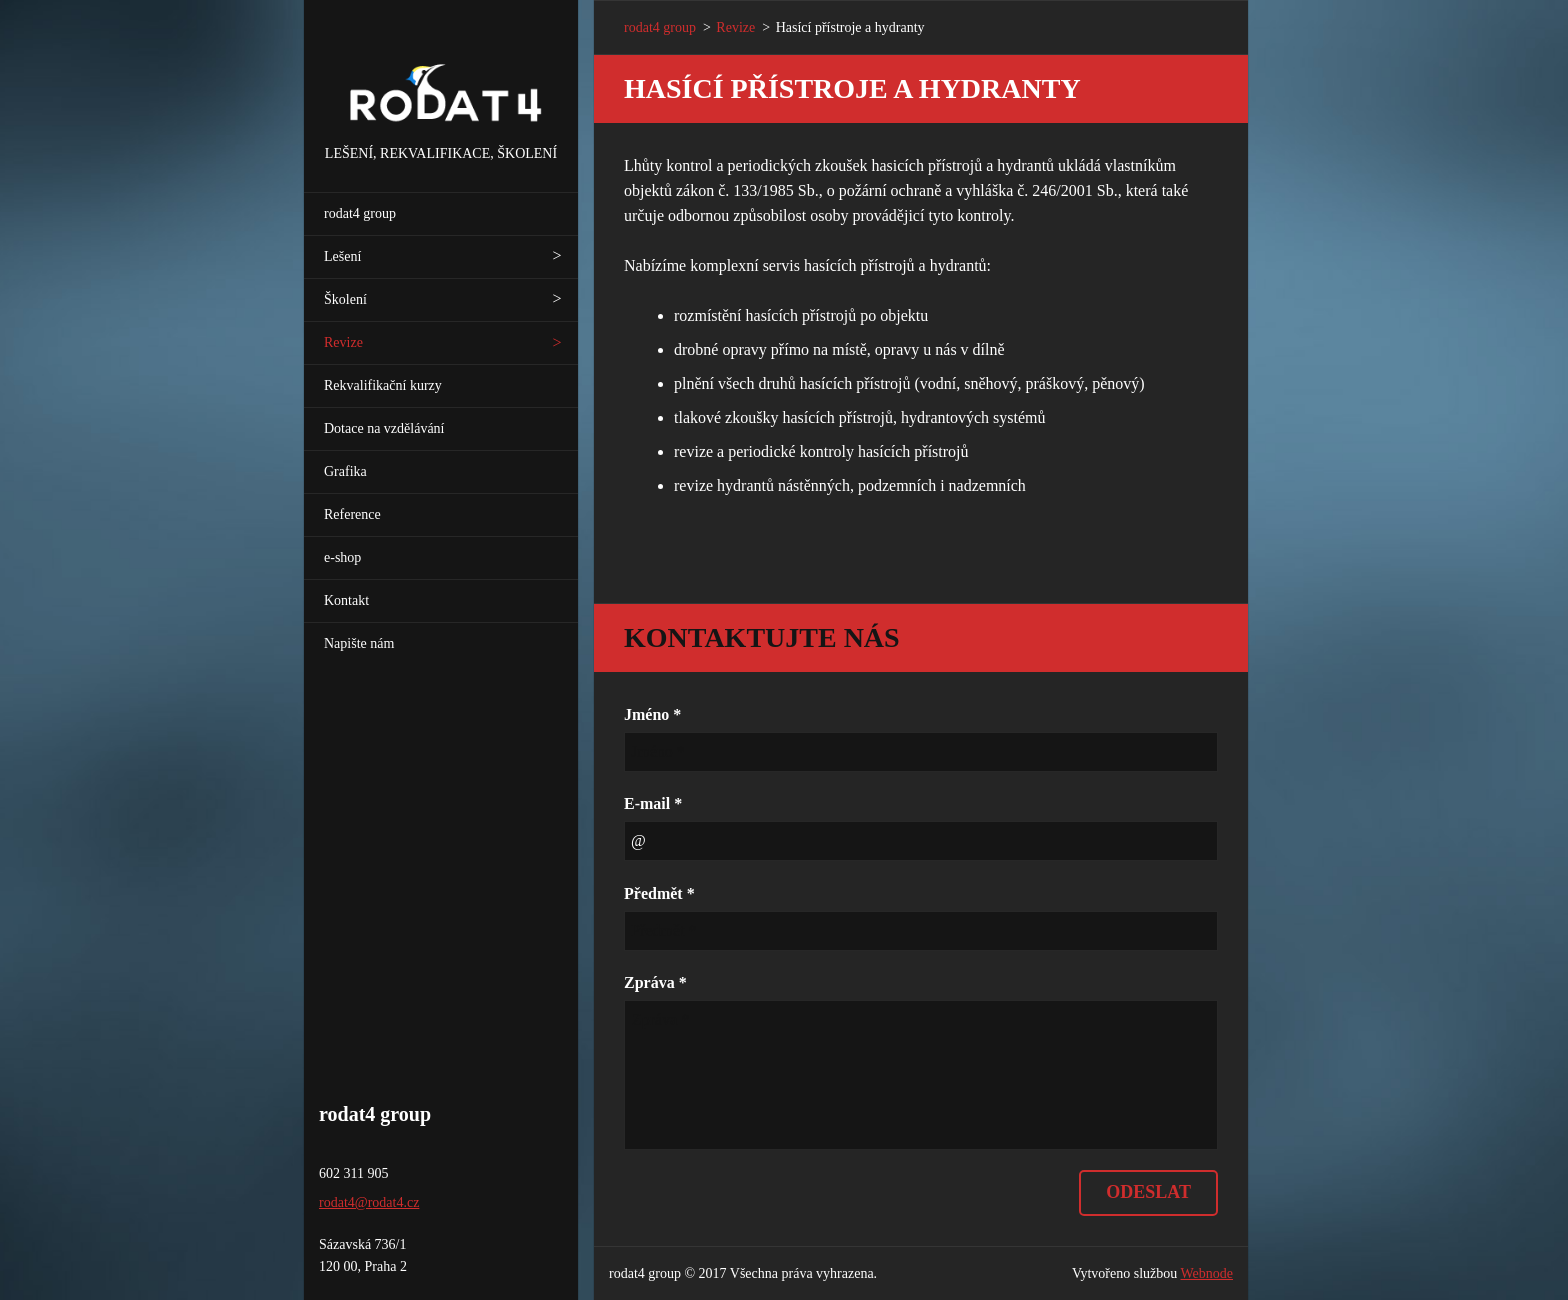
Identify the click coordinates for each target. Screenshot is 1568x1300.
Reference (352, 514)
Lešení (342, 256)
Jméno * (652, 714)
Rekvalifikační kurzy (383, 385)
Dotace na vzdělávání (384, 428)
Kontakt (346, 600)
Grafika (345, 471)
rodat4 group (360, 213)
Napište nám (359, 643)
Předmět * (659, 893)
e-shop (342, 557)
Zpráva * (655, 982)
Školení (345, 299)
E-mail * (653, 803)
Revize (343, 342)
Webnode (1207, 1273)
